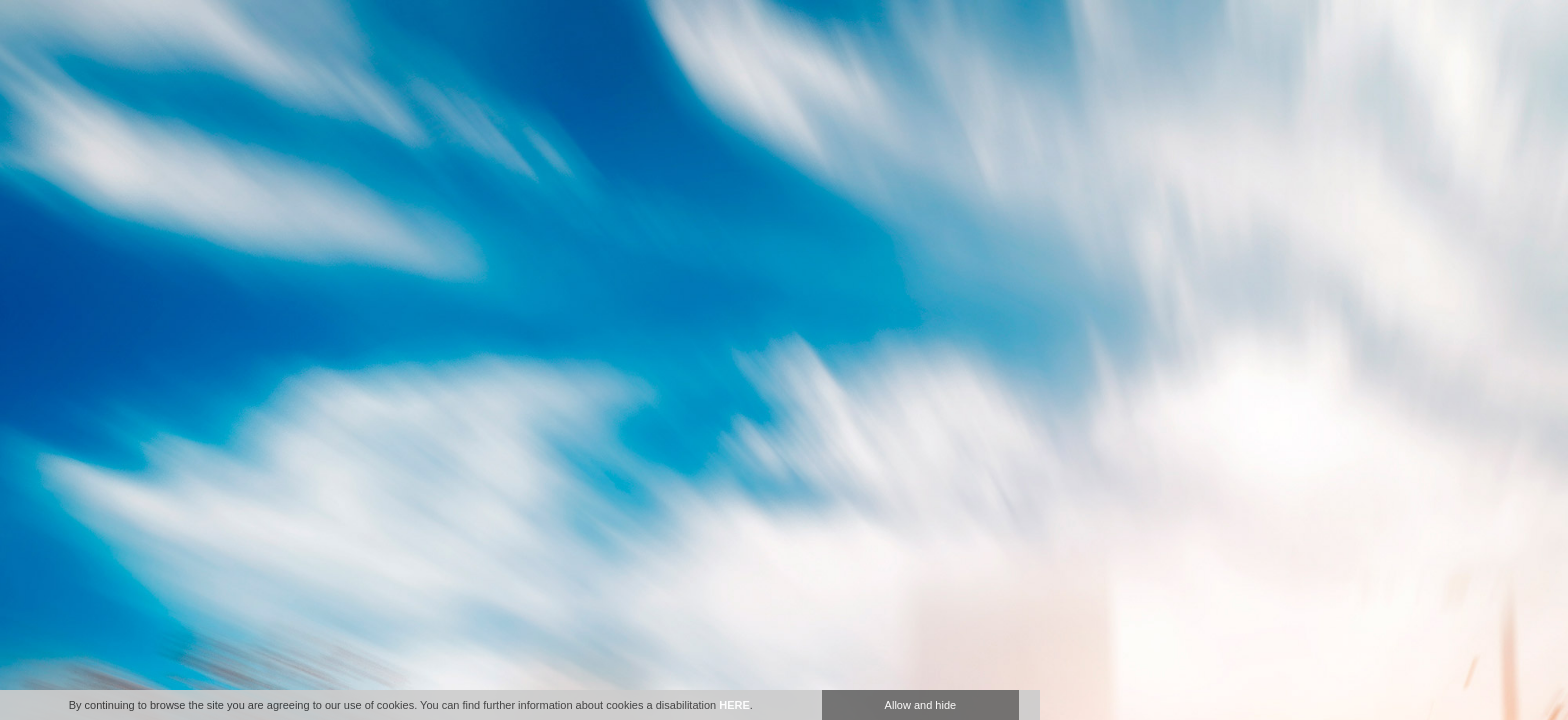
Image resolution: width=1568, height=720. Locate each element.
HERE (734, 705)
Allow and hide (921, 705)
